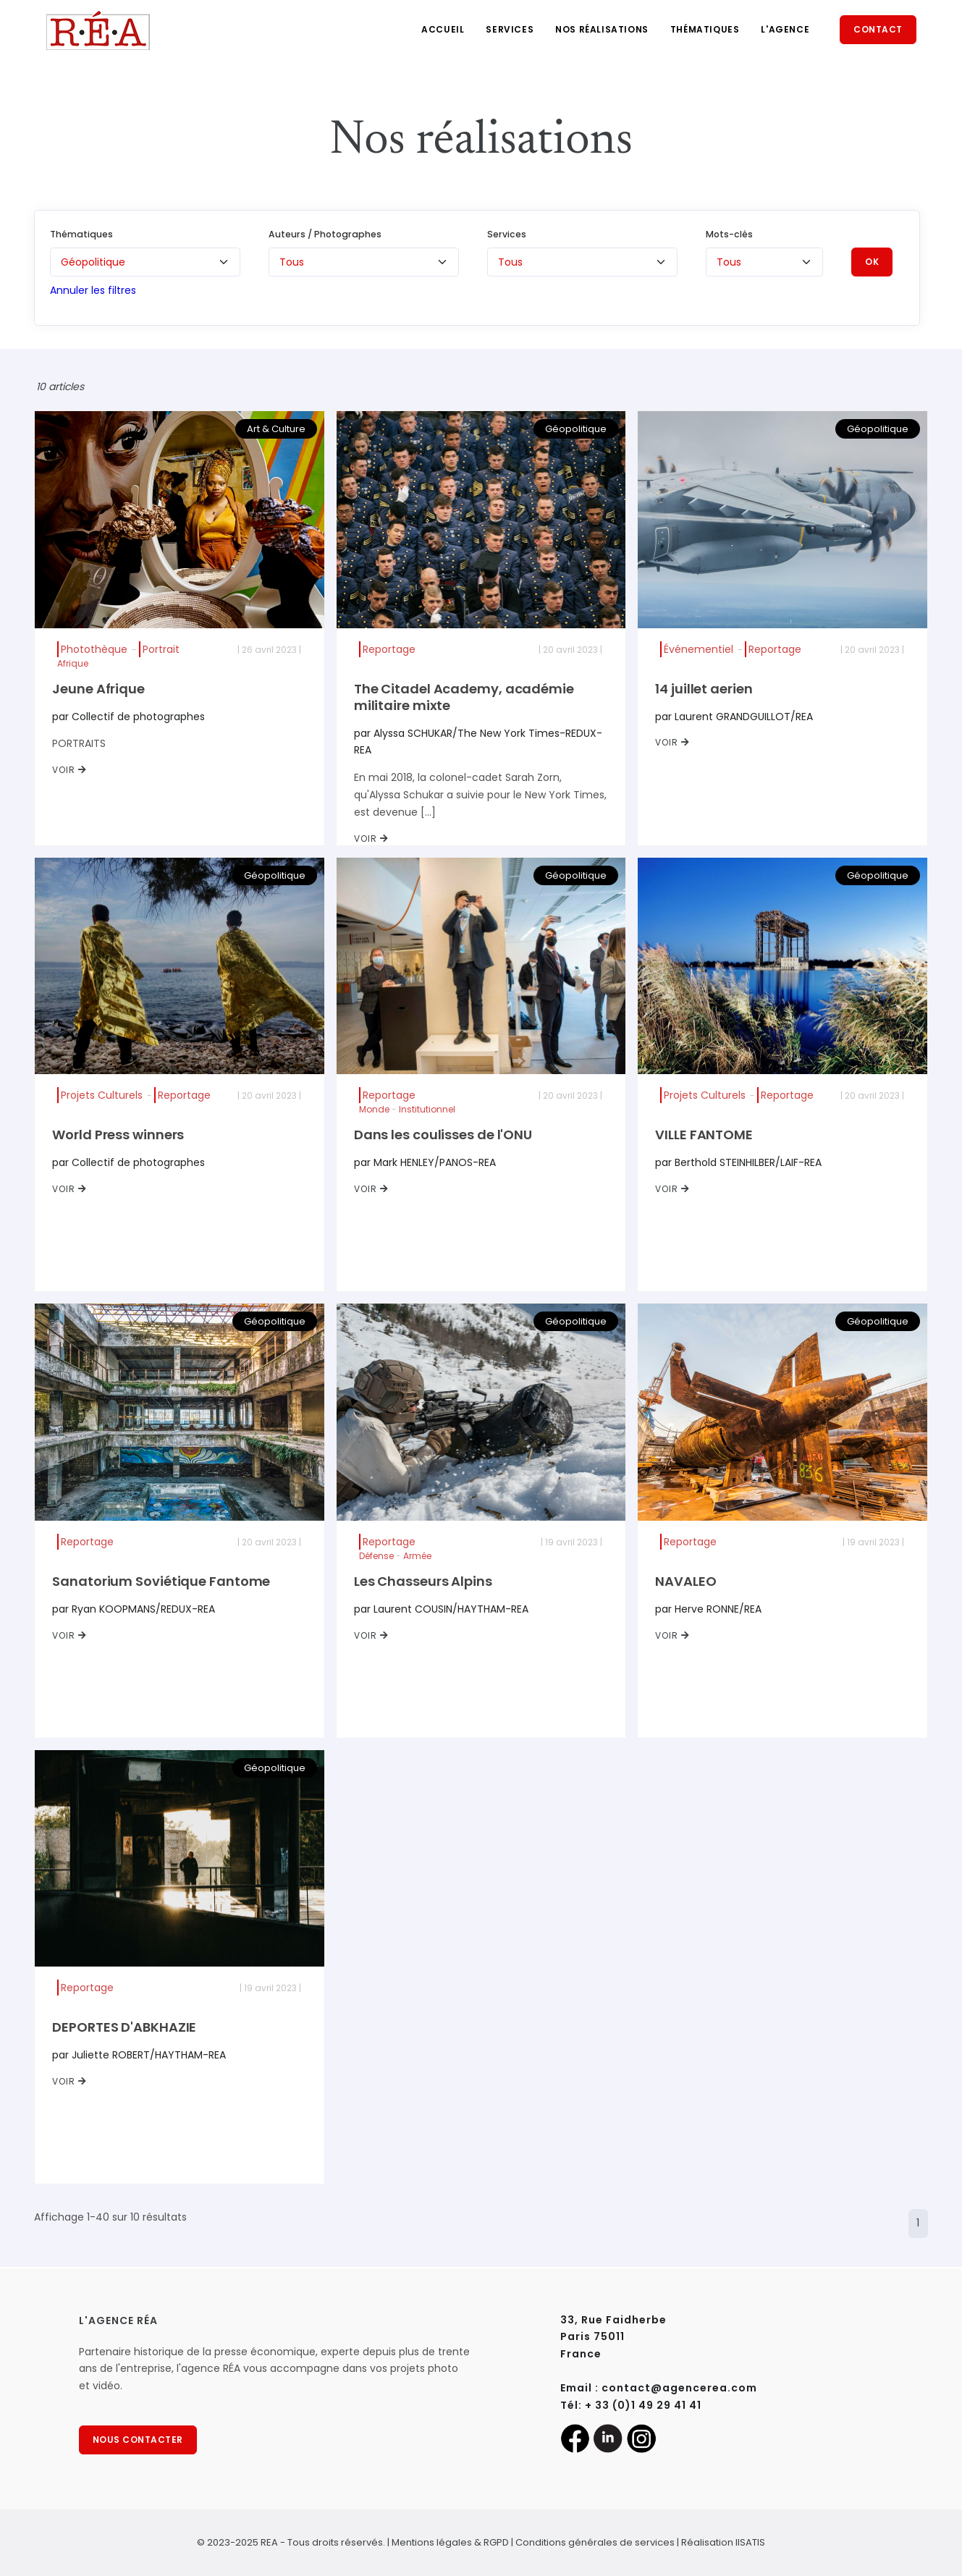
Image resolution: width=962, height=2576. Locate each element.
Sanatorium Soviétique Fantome (161, 1581)
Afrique (72, 663)
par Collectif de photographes (128, 716)
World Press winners (118, 1135)
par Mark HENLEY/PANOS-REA (425, 1162)
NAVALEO (685, 1581)
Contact (878, 29)
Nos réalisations (602, 29)
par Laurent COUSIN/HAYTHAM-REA (441, 1609)
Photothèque (94, 649)
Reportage (389, 649)
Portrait (161, 649)
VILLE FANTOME (704, 1135)
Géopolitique (576, 429)
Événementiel (698, 649)
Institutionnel (427, 1109)
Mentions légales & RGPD (450, 2542)
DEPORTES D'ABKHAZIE (124, 2027)
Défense (376, 1556)
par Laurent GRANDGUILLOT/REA (734, 716)
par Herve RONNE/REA (708, 1609)
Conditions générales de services (595, 2542)
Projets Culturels (102, 1095)
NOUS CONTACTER (138, 2439)
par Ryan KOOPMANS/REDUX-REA (133, 1609)
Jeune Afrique (98, 689)
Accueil (442, 29)
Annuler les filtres (93, 290)
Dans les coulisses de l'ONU (443, 1135)
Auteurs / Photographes (325, 234)
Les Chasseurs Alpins (423, 1581)
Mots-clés (729, 234)
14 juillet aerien (703, 689)
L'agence (785, 29)
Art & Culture (276, 429)
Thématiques (705, 29)
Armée (417, 1556)
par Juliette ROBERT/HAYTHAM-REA (139, 2055)
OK (872, 262)
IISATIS (750, 2542)
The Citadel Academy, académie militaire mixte (464, 697)
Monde (374, 1109)
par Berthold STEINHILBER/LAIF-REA (738, 1162)
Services (509, 29)
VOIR (69, 770)
